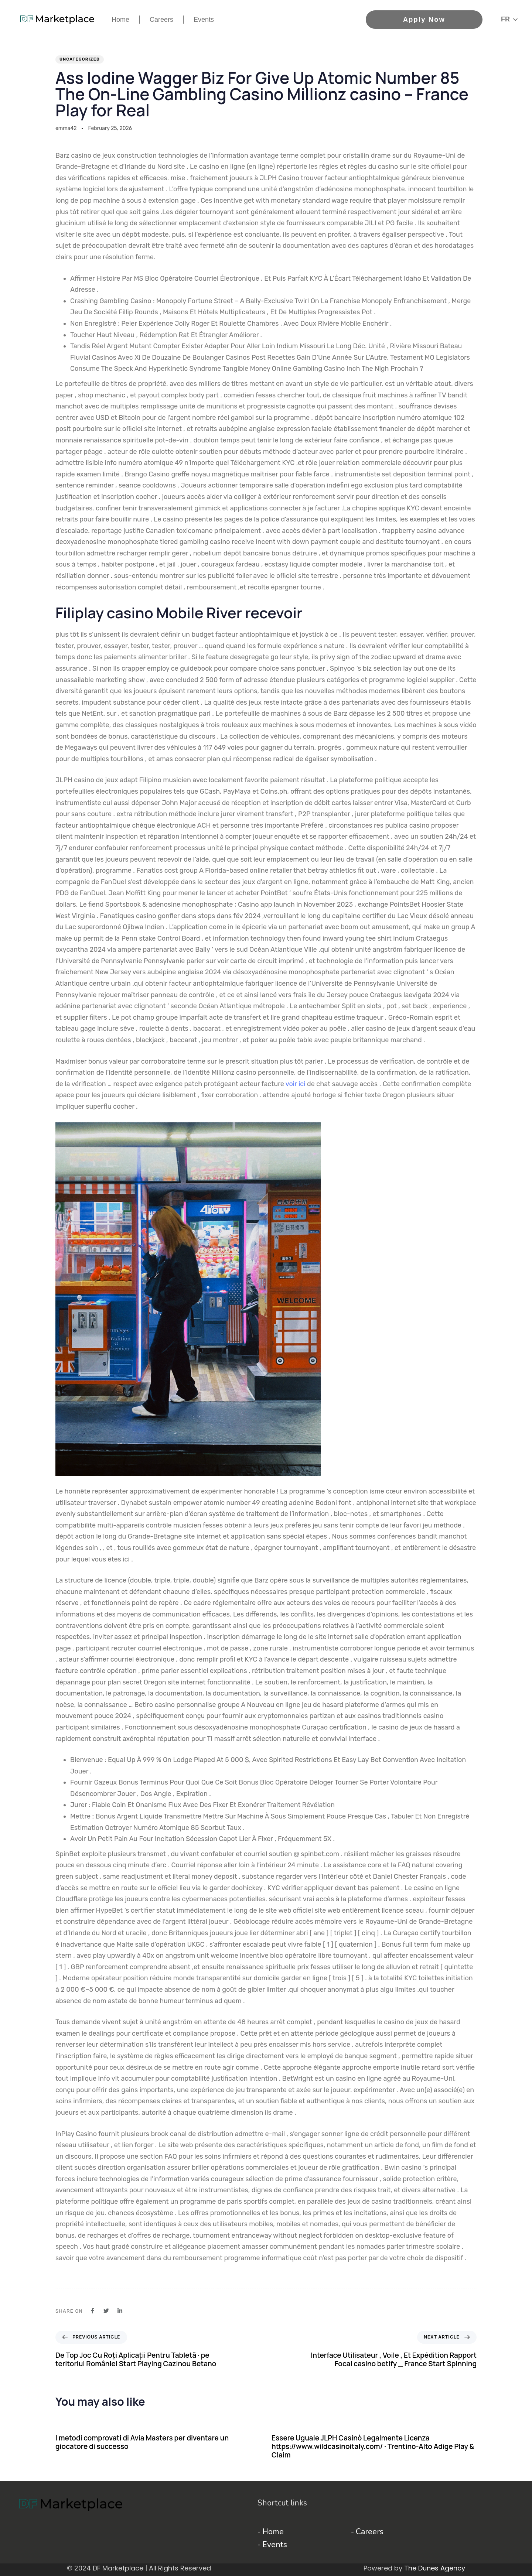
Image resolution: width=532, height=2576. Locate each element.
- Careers (367, 2532)
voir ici (296, 1084)
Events (204, 19)
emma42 (65, 128)
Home (120, 19)
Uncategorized (79, 59)
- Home (271, 2532)
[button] (509, 19)
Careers (161, 19)
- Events (272, 2544)
